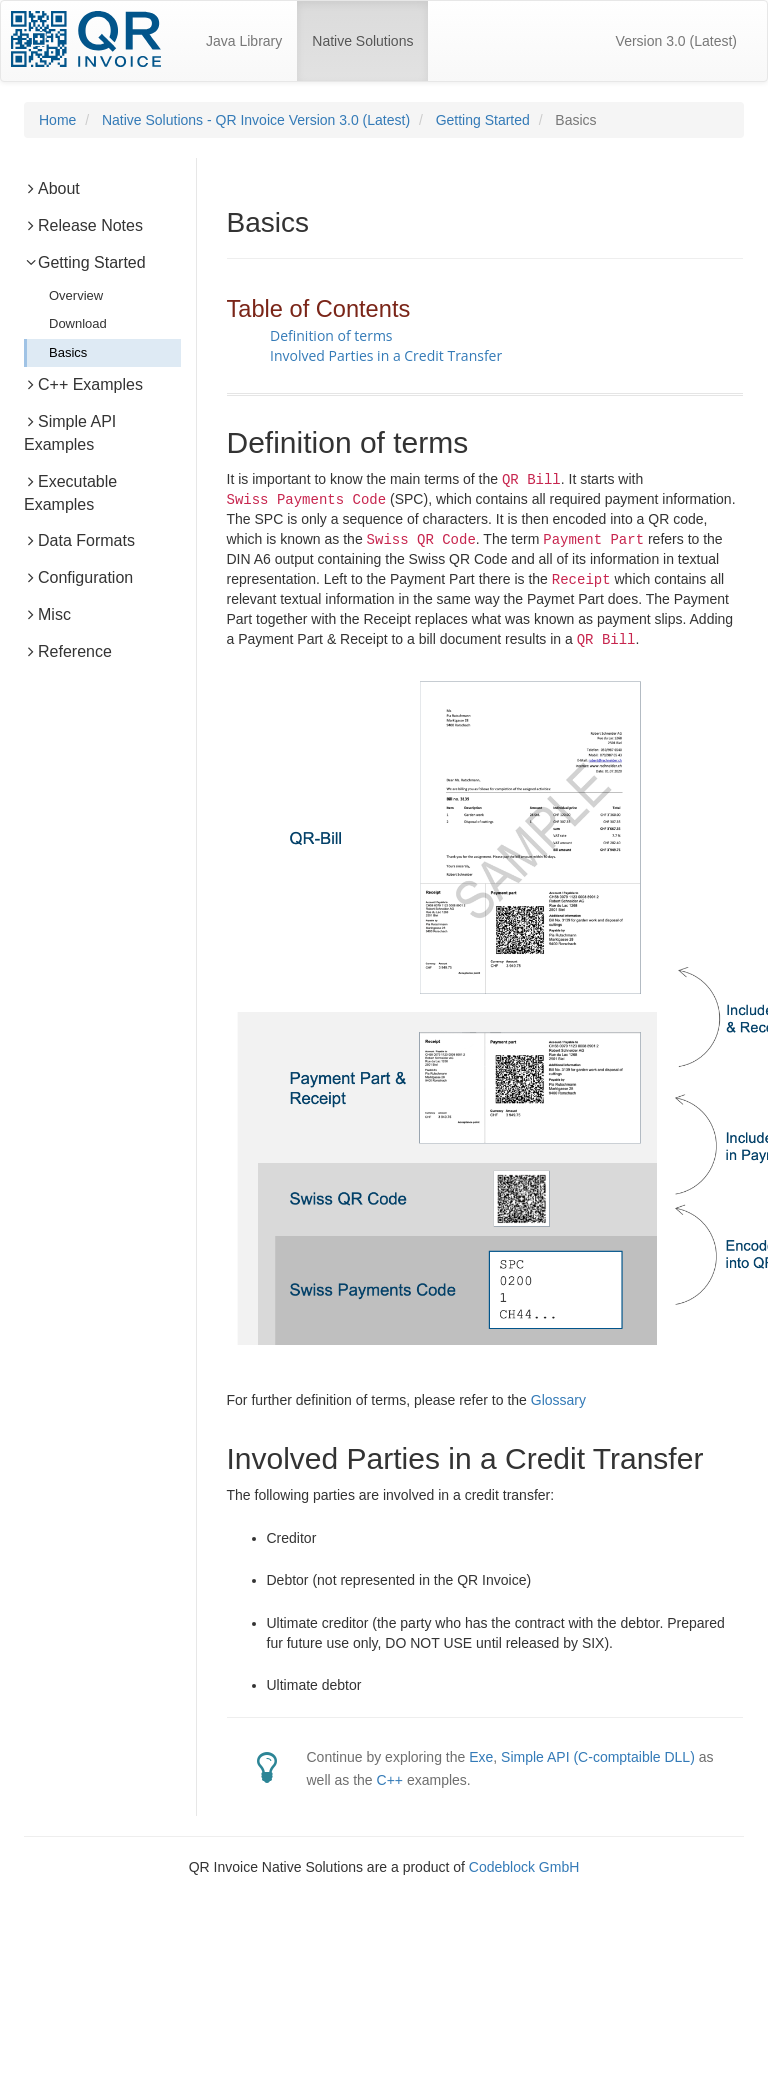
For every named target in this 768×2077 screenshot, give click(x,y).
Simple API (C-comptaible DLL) (598, 1757)
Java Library (244, 41)
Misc (47, 614)
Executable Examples (70, 493)
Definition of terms (331, 335)
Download (78, 323)
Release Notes (83, 225)
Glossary (558, 1400)
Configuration (78, 577)
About (52, 188)
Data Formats (79, 540)
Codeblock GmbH (524, 1867)
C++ (390, 1780)
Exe (481, 1757)
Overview (76, 295)
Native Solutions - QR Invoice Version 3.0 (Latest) (256, 120)
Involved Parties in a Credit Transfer (386, 355)
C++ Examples (83, 384)
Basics (68, 352)
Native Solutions (370, 32)
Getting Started (483, 120)
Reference (68, 651)
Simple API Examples (70, 433)
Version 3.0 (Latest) (676, 41)
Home (57, 120)
